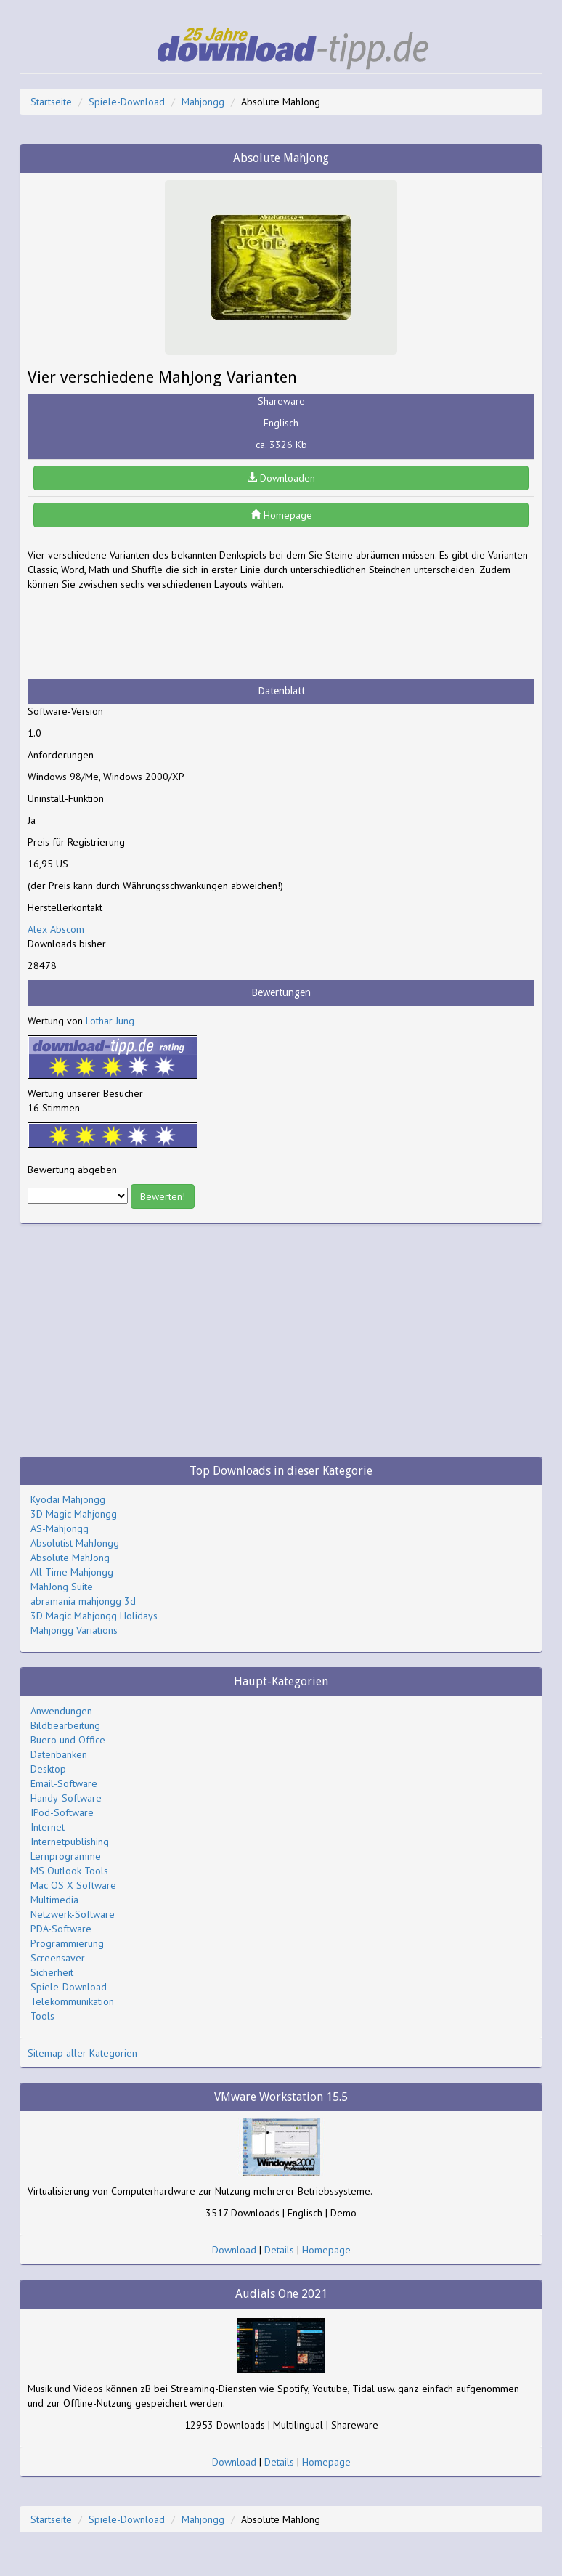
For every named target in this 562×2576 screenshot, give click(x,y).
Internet (47, 1827)
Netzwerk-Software (72, 1914)
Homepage (281, 515)
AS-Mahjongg (59, 1528)
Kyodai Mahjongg (67, 1499)
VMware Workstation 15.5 (281, 2097)
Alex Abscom (56, 929)
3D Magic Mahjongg (73, 1513)
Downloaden (281, 478)
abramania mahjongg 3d (83, 1601)
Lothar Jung (110, 1020)
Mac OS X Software (73, 1885)
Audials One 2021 (281, 2294)
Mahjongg (203, 101)
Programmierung (67, 1943)
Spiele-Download (127, 101)
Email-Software (63, 1783)
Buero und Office (67, 1739)
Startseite (51, 101)
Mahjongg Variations (74, 1630)
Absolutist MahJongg (74, 1543)
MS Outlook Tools (69, 1870)
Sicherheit (51, 1972)
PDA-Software (60, 1928)
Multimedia (54, 1899)
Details (279, 2249)
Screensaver (57, 1957)
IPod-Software (62, 1812)
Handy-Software (66, 1798)
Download (234, 2249)
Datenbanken (58, 1754)
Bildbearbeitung (65, 1725)
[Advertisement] (144, 635)
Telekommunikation (72, 2001)
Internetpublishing (69, 1841)
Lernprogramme (65, 1856)
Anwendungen (61, 1710)
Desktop (48, 1768)
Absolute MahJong (70, 1557)
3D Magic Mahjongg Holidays (94, 1615)
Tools (42, 2015)
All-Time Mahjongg (71, 1572)
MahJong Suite (61, 1586)
